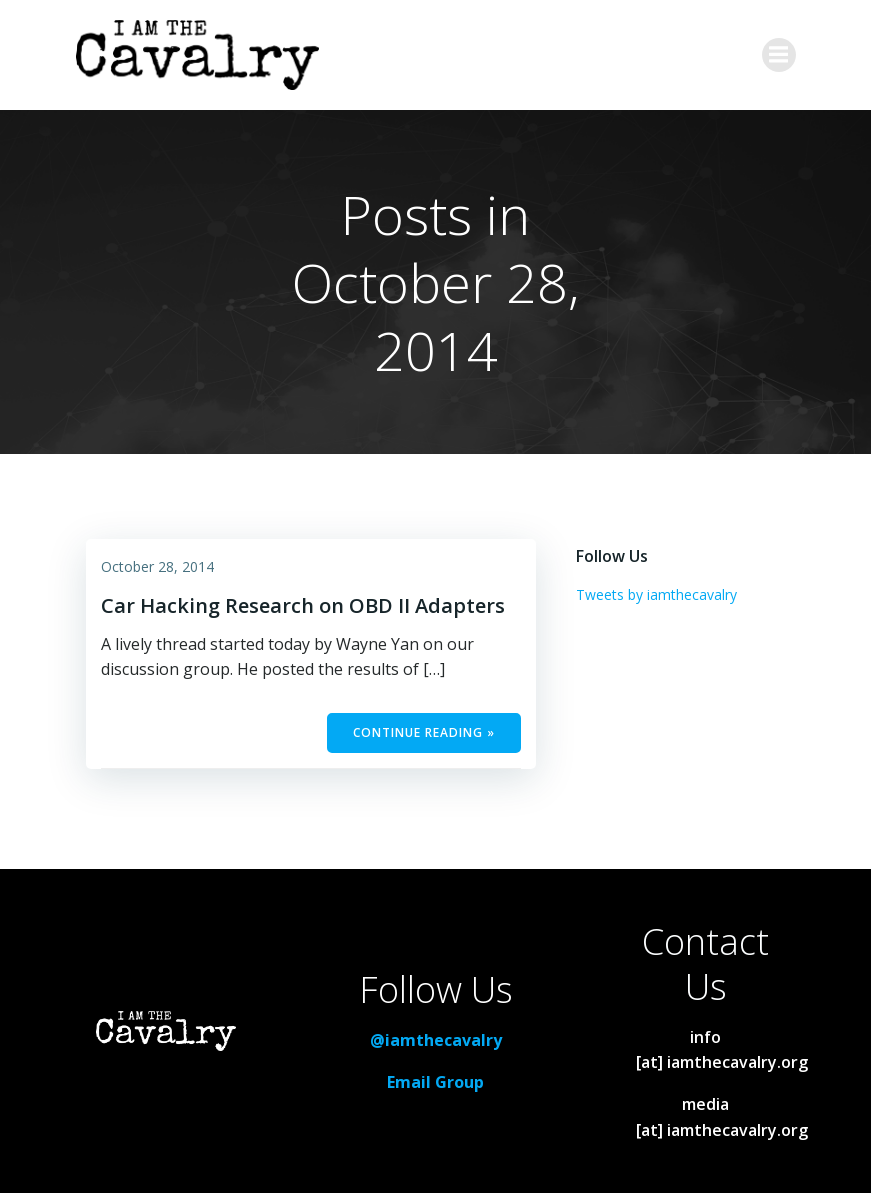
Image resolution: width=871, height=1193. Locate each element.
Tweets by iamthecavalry (656, 594)
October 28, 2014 (157, 566)
